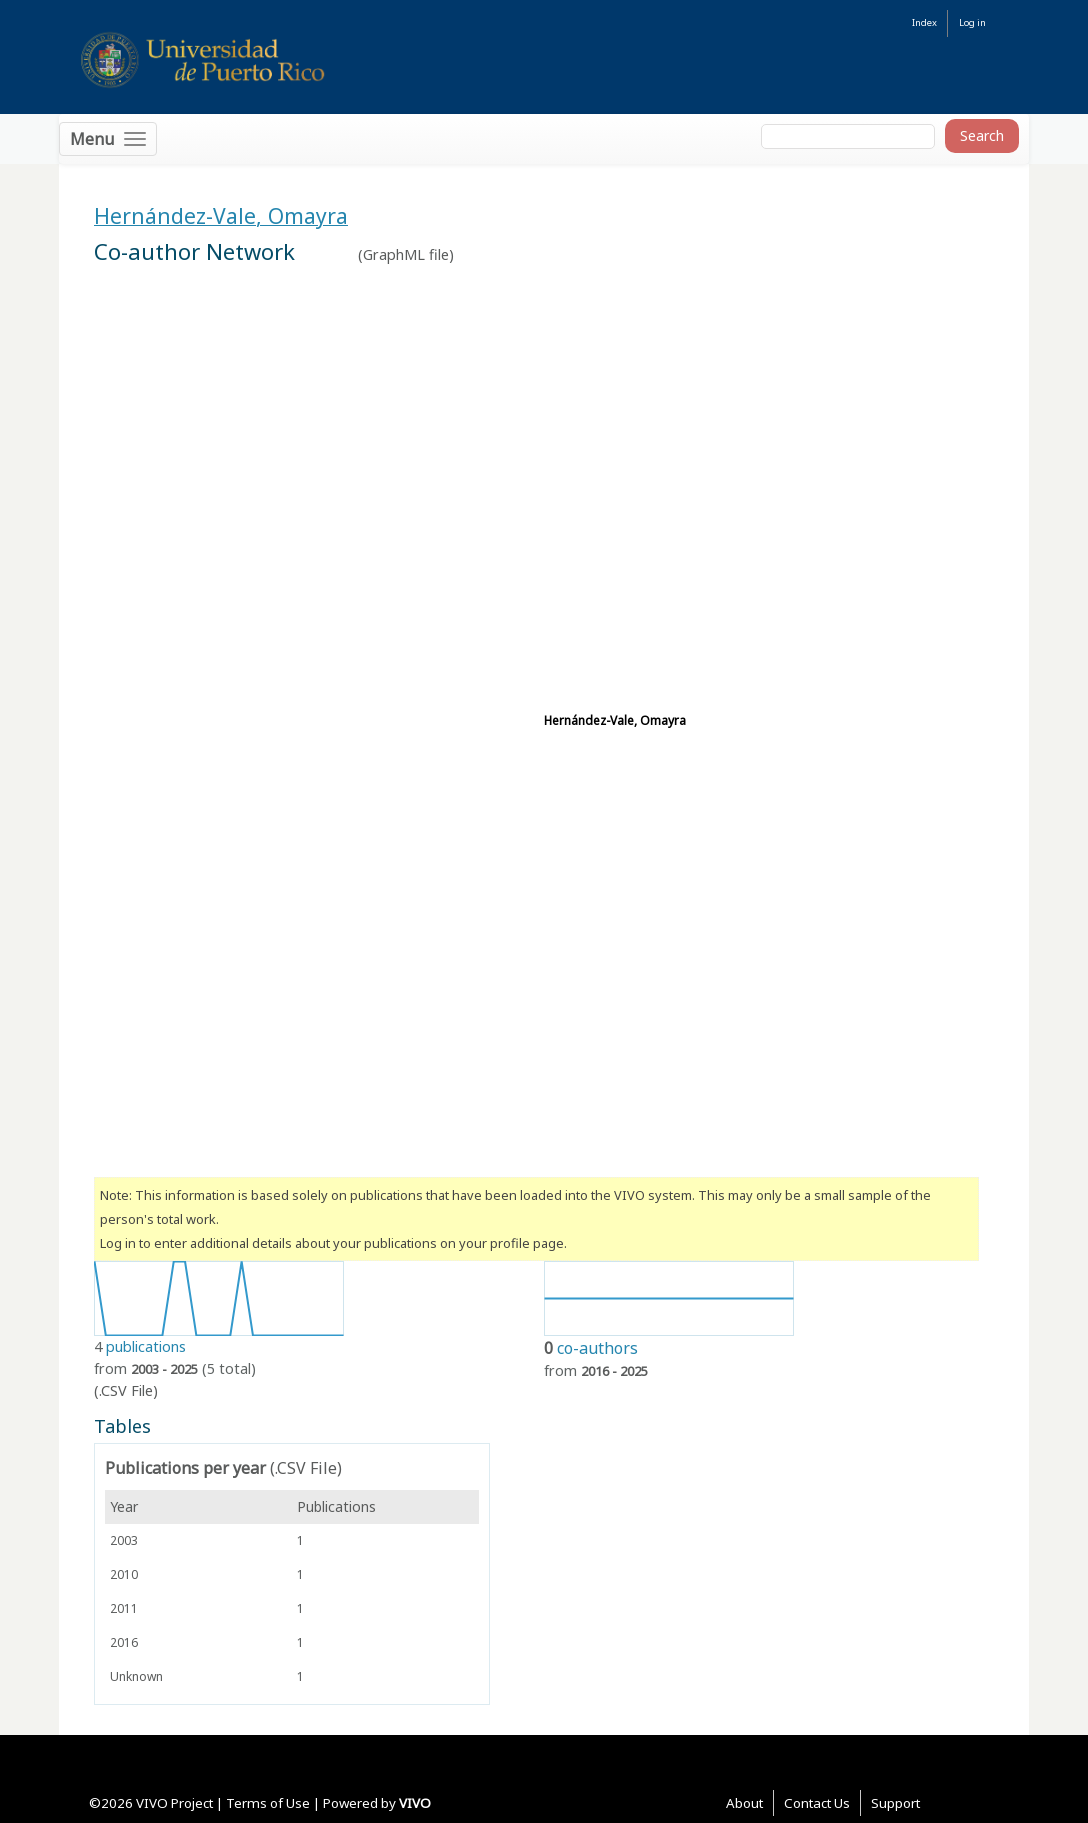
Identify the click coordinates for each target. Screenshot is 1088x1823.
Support (895, 1803)
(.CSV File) (126, 1390)
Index (924, 22)
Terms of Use (268, 1803)
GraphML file (406, 254)
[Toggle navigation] (108, 139)
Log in (972, 22)
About (744, 1803)
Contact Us (817, 1803)
